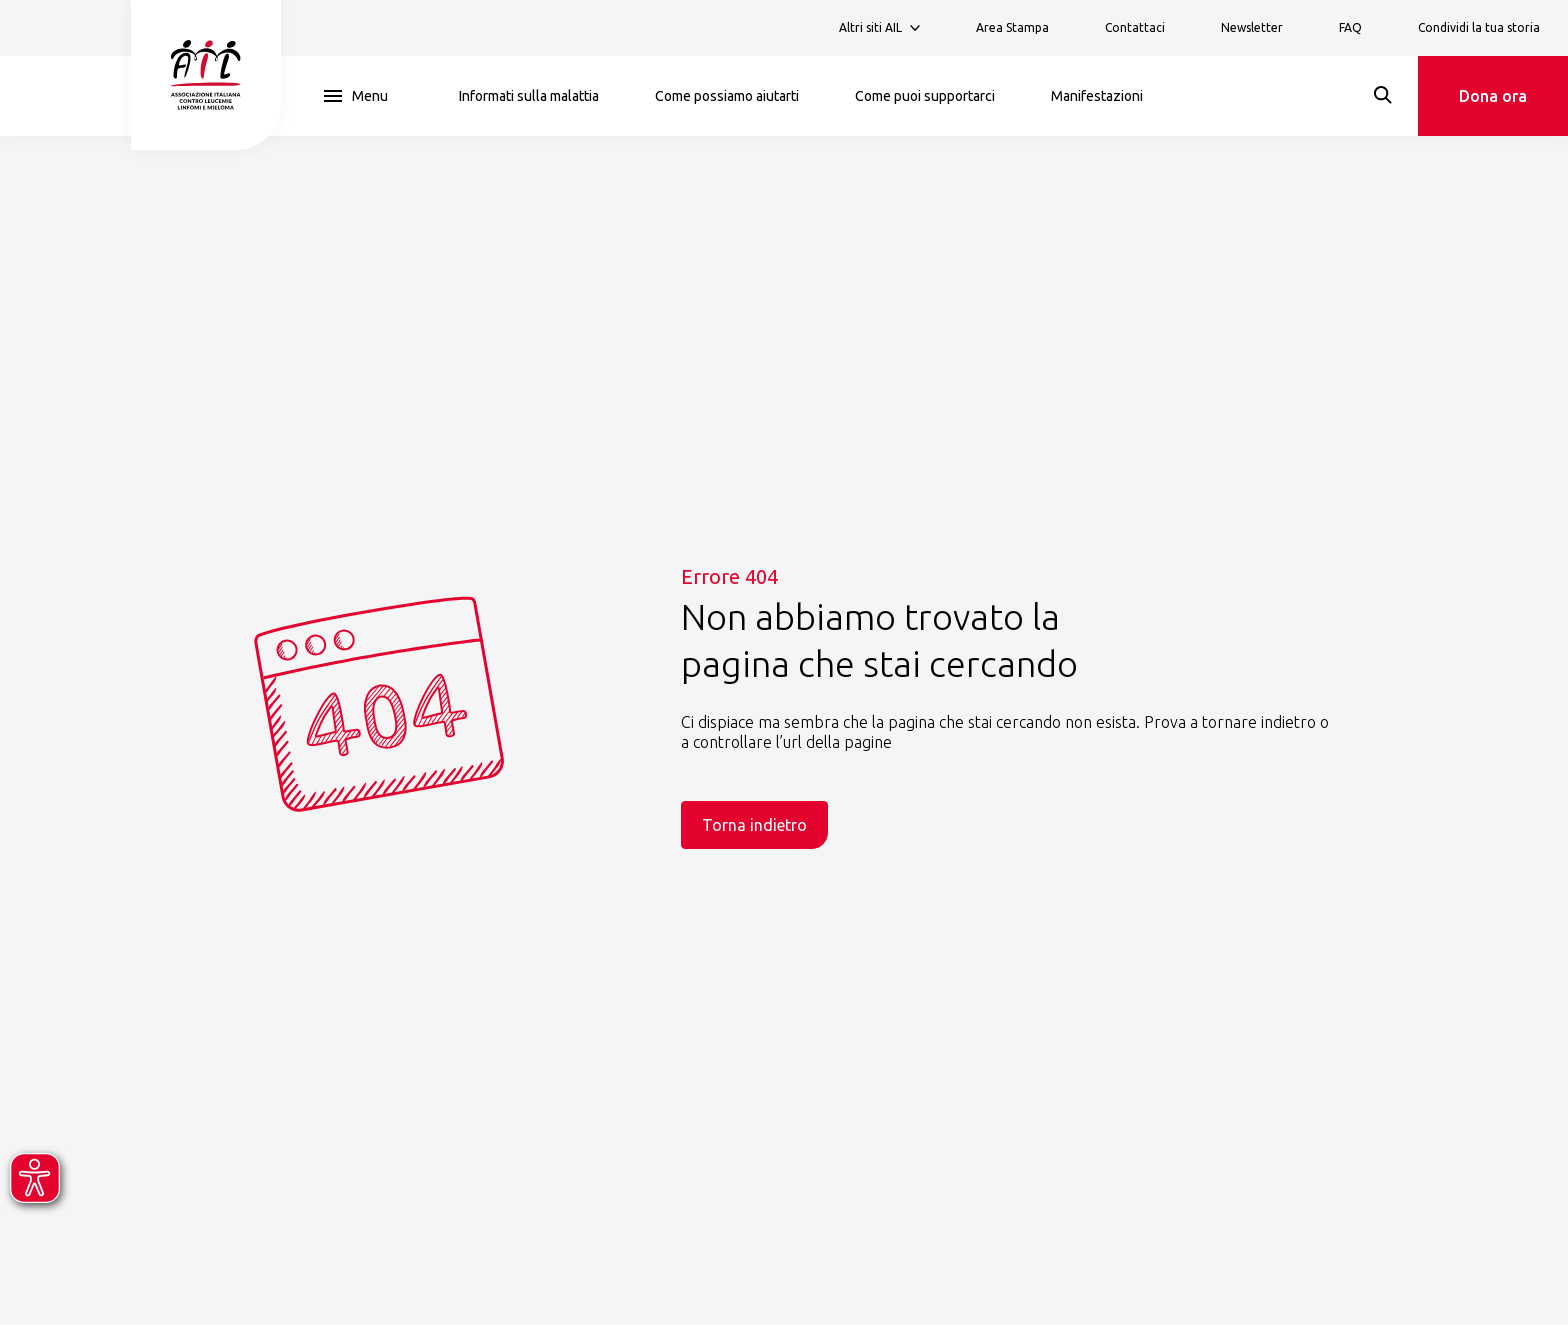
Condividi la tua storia (1479, 27)
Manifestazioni (1097, 96)
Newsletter (1252, 27)
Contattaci (1135, 27)
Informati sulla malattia (529, 96)
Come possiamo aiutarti (727, 96)
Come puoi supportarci (925, 96)
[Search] (1383, 95)
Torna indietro (754, 825)
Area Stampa (1012, 27)
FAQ (1350, 27)
